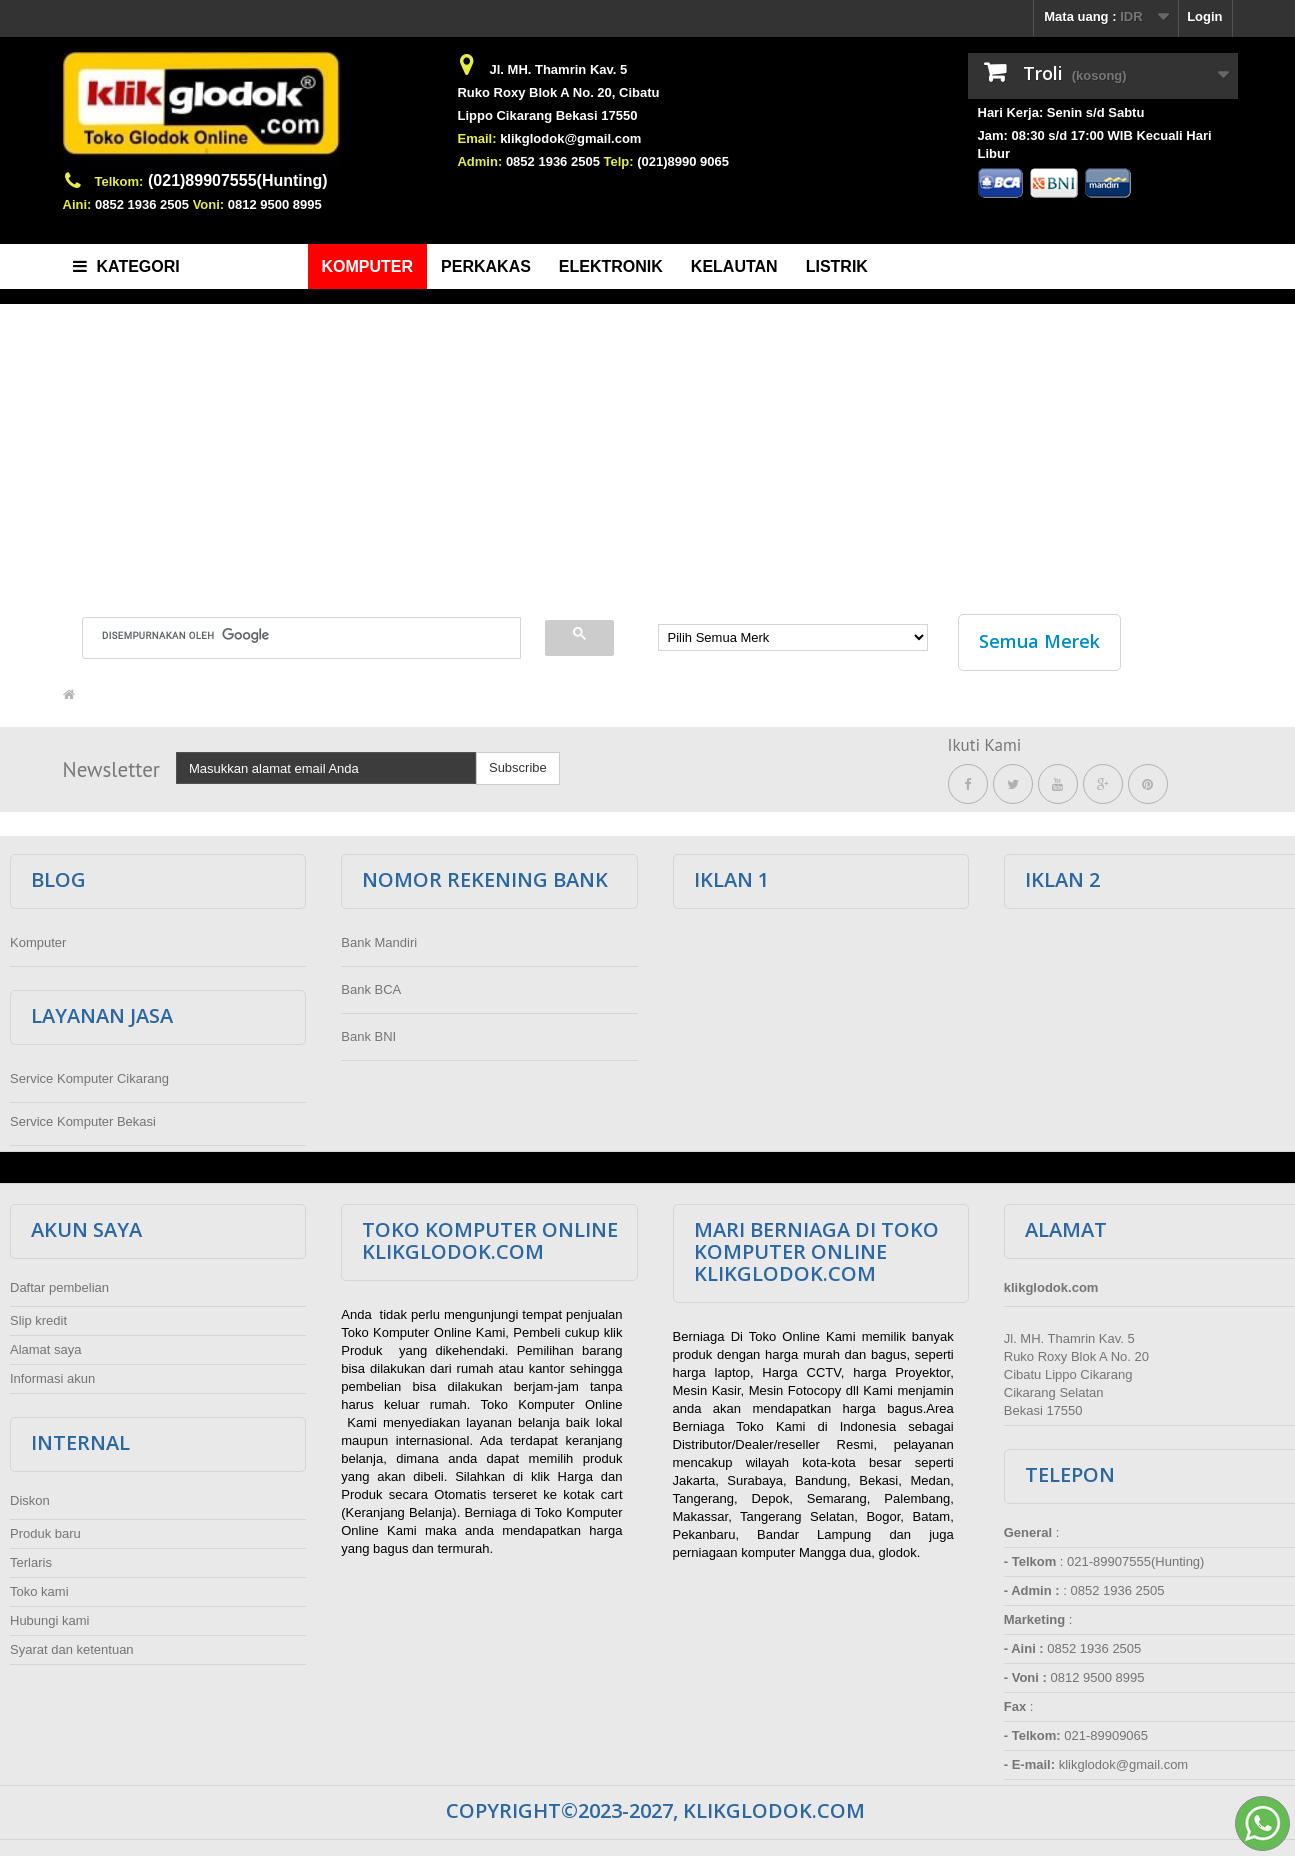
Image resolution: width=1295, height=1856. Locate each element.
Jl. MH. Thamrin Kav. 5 (558, 69)
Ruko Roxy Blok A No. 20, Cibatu (558, 92)
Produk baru (45, 1528)
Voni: (209, 204)
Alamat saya (46, 1344)
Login (1204, 16)
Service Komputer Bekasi (83, 1116)
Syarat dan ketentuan (72, 1644)
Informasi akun (52, 1373)
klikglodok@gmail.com (570, 138)
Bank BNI (368, 1031)
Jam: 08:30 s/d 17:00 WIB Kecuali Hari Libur (1095, 144)
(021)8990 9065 (683, 161)
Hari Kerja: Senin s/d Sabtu (1061, 112)
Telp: (619, 161)
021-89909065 (1106, 1730)
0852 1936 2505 (142, 204)
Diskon (30, 1495)
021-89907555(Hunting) (1135, 1556)
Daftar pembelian (59, 1282)
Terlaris (31, 1557)
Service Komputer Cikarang (89, 1073)
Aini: (77, 204)
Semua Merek (1039, 641)
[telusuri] (289, 635)
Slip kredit (38, 1315)
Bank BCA (371, 984)
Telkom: (119, 181)
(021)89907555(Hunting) (238, 180)
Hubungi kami (50, 1615)
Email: (476, 138)
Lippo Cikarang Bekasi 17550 (547, 115)
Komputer (38, 937)
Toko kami (39, 1586)
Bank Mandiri (379, 937)
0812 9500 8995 (275, 204)
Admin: (479, 161)
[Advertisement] (648, 449)
